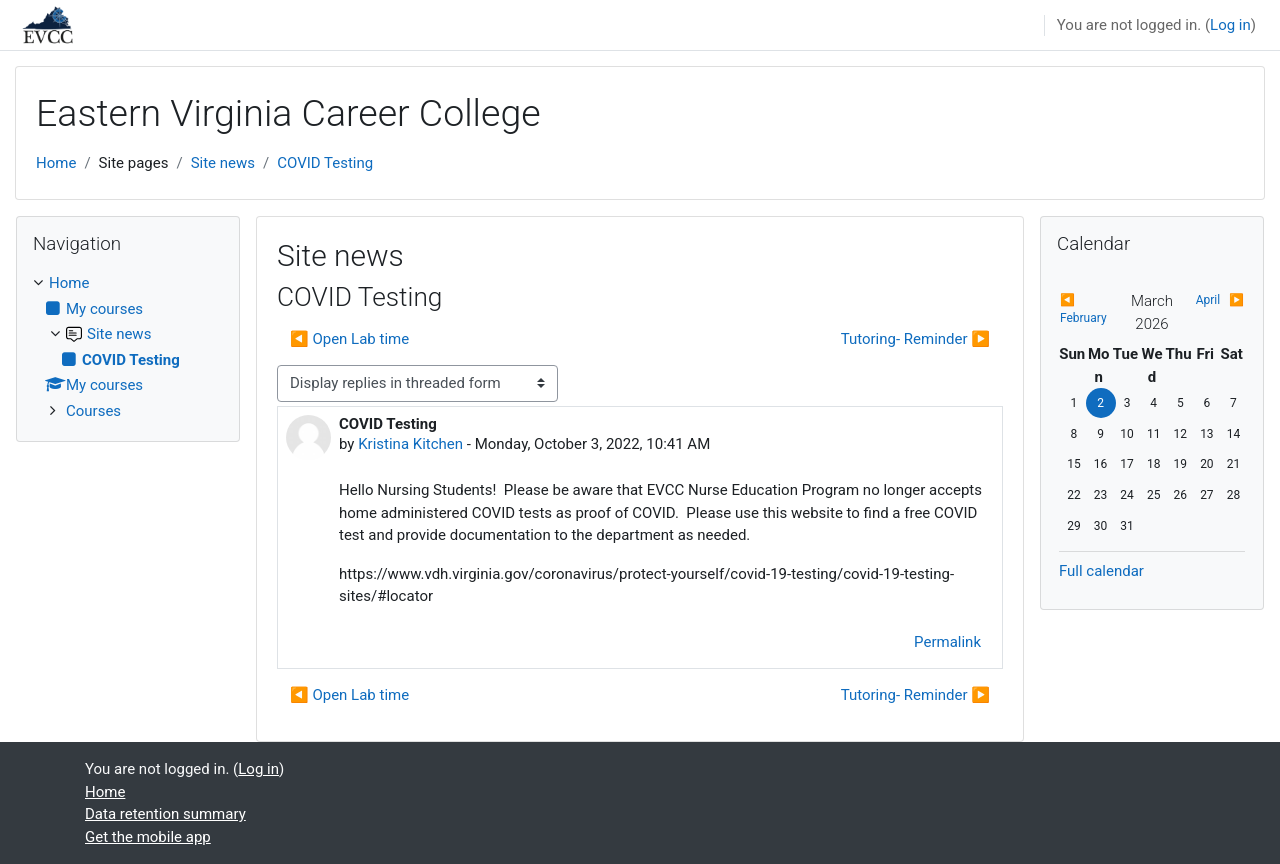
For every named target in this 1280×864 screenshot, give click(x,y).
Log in (1230, 25)
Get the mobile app (148, 837)
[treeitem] (128, 347)
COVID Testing (325, 163)
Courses (93, 411)
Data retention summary (165, 814)
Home (56, 163)
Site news (223, 163)
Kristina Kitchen (410, 444)
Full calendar (1101, 571)
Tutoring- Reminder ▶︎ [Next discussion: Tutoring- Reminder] (915, 339)
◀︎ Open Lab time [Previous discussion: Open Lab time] (349, 339)
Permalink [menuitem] (947, 642)
